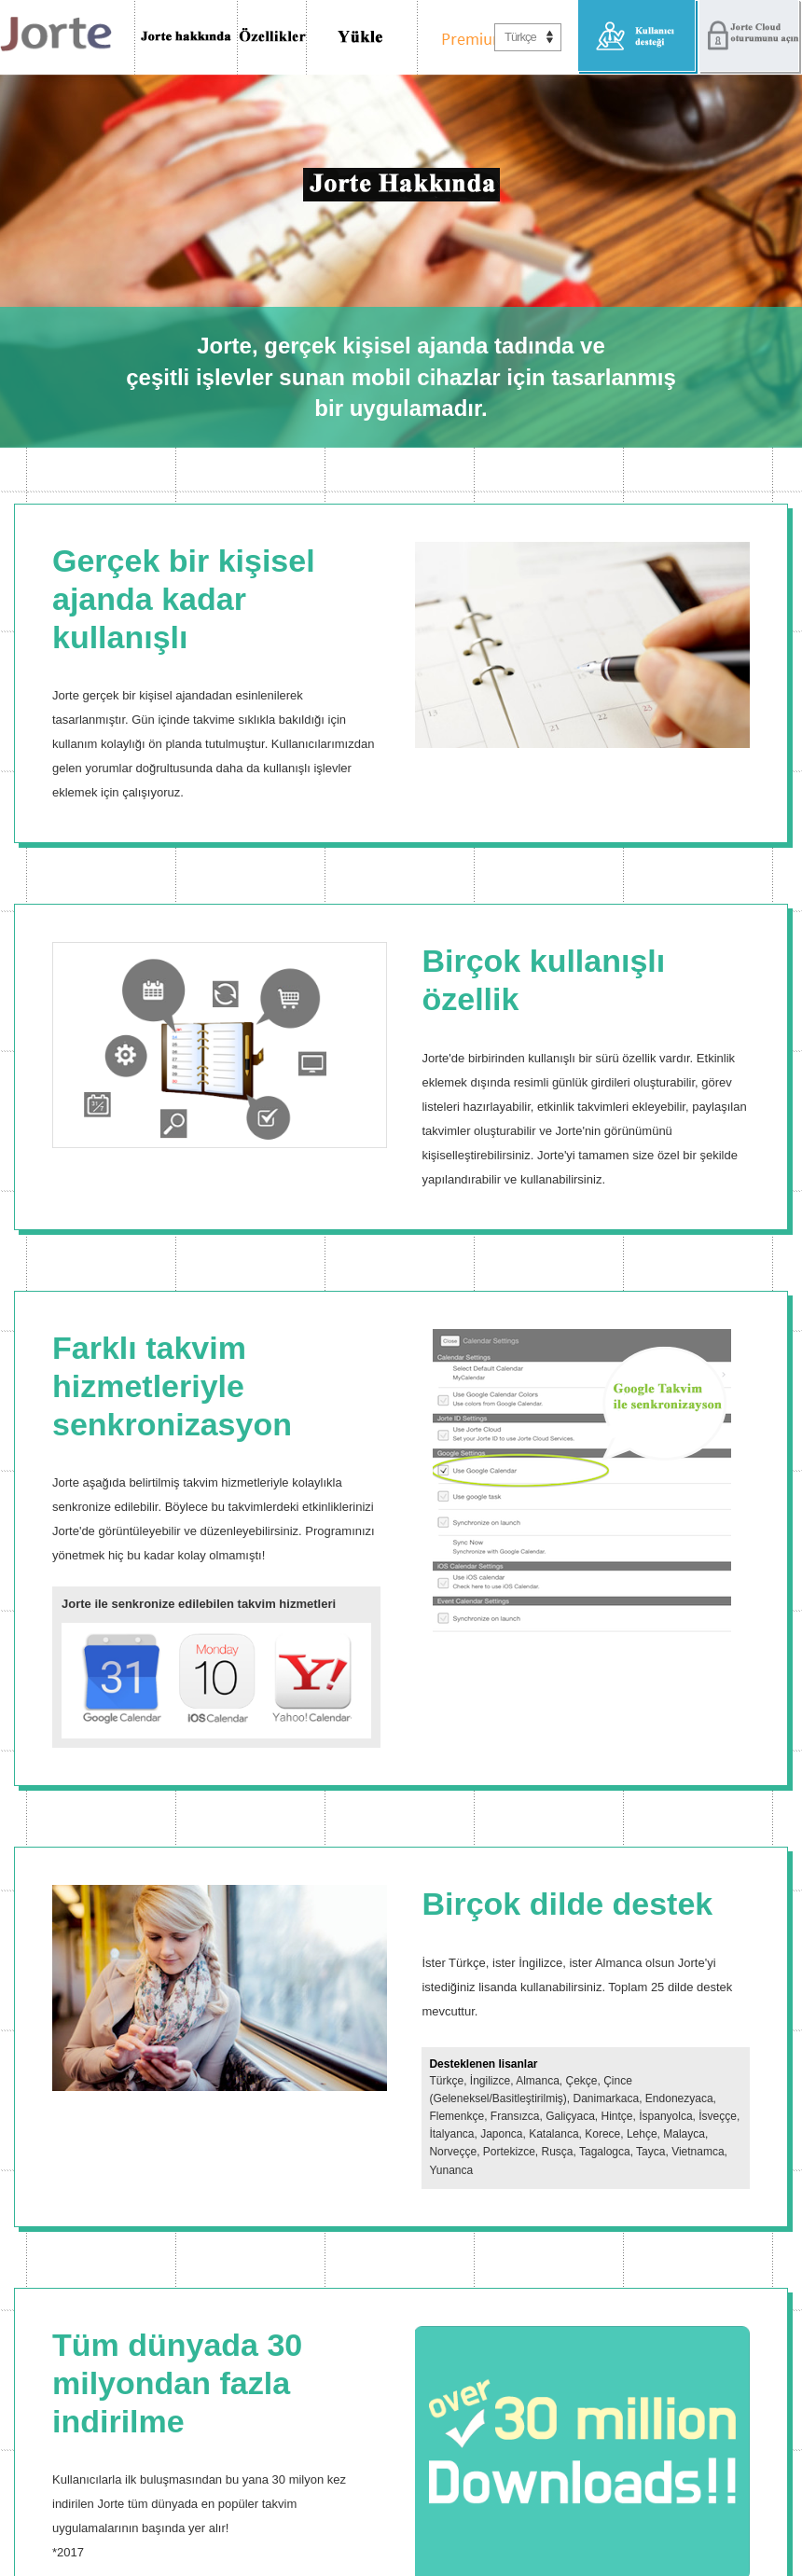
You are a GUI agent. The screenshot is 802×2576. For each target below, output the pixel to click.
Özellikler (272, 37)
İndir (362, 37)
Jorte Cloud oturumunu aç (749, 37)
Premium (468, 37)
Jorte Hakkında (186, 37)
